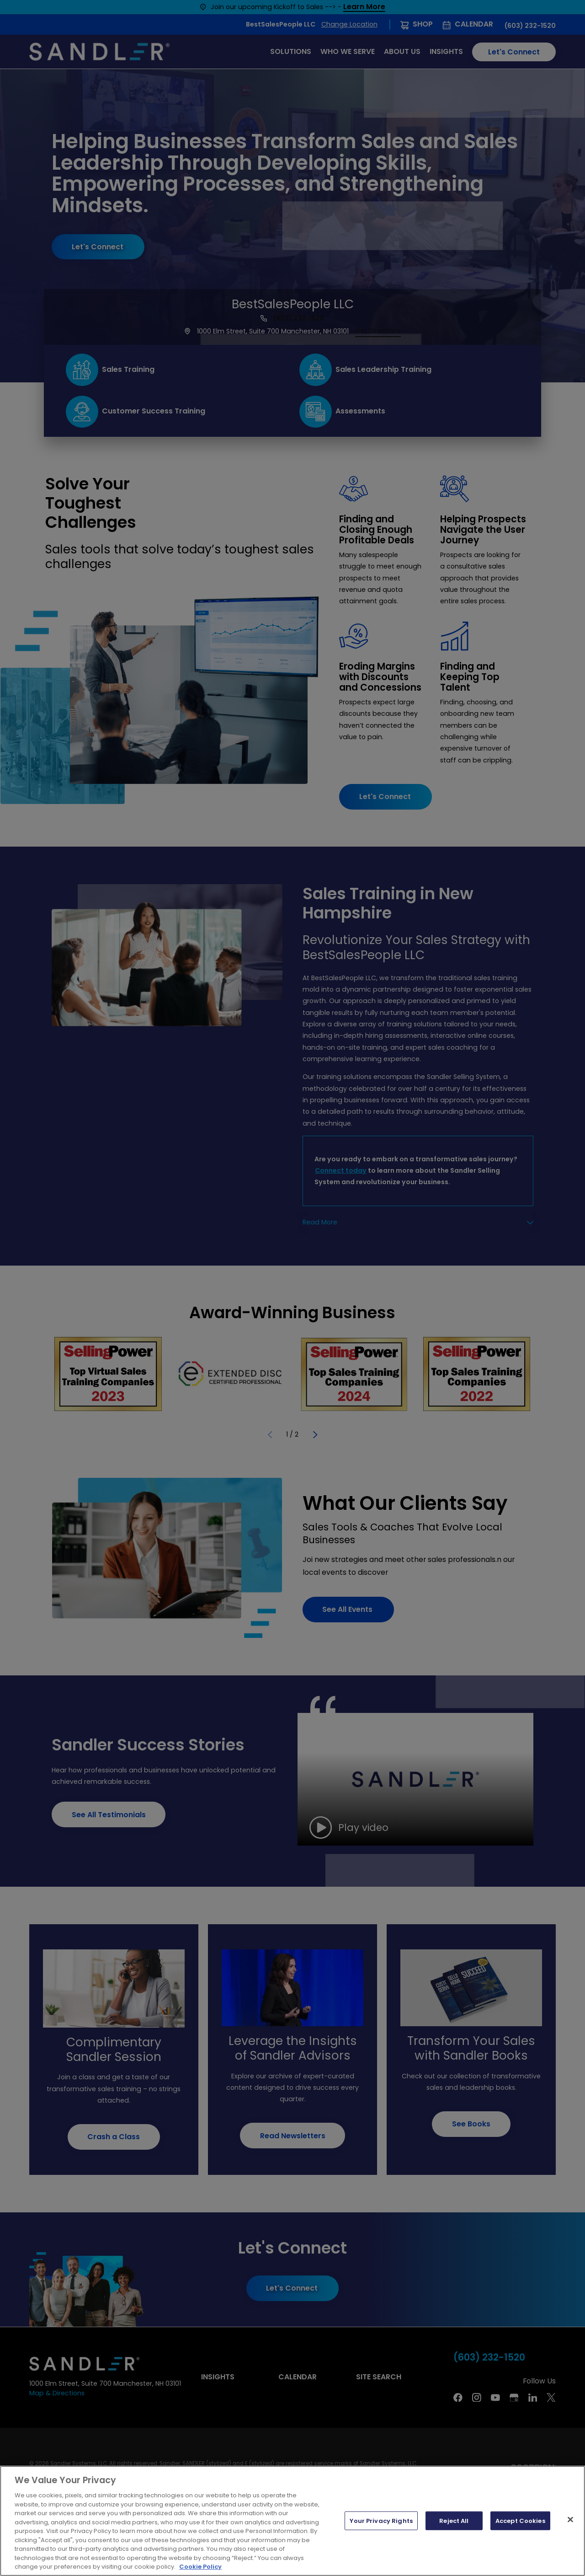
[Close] (570, 2519)
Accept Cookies (520, 2520)
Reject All (453, 2520)
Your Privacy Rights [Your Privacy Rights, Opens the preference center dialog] (381, 2520)
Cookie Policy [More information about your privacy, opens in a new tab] (200, 2566)
